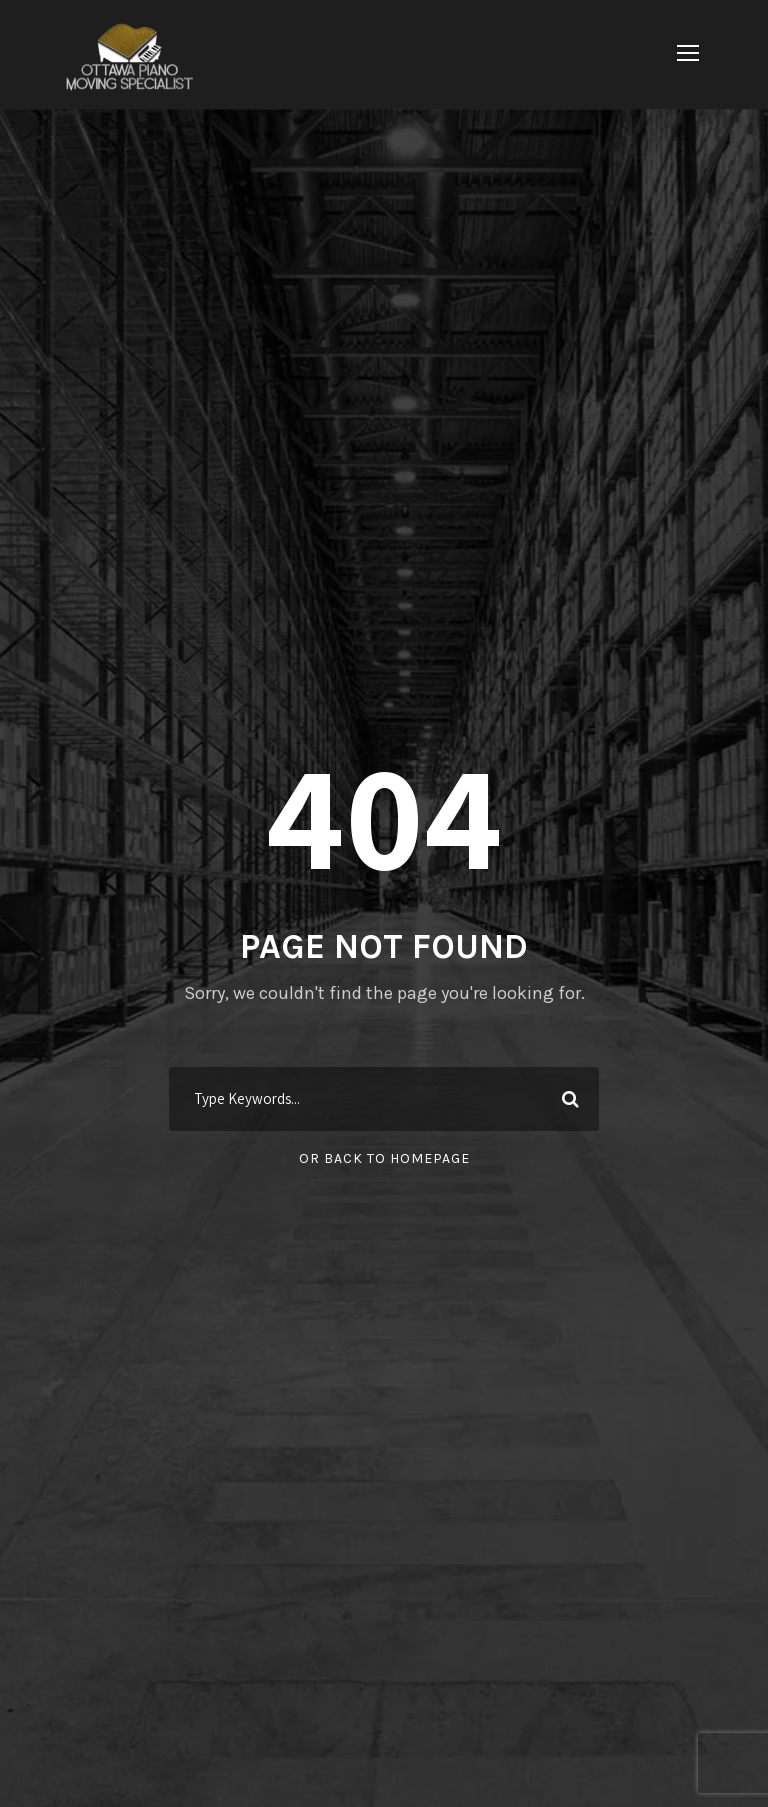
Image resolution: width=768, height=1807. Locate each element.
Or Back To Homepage (384, 1158)
